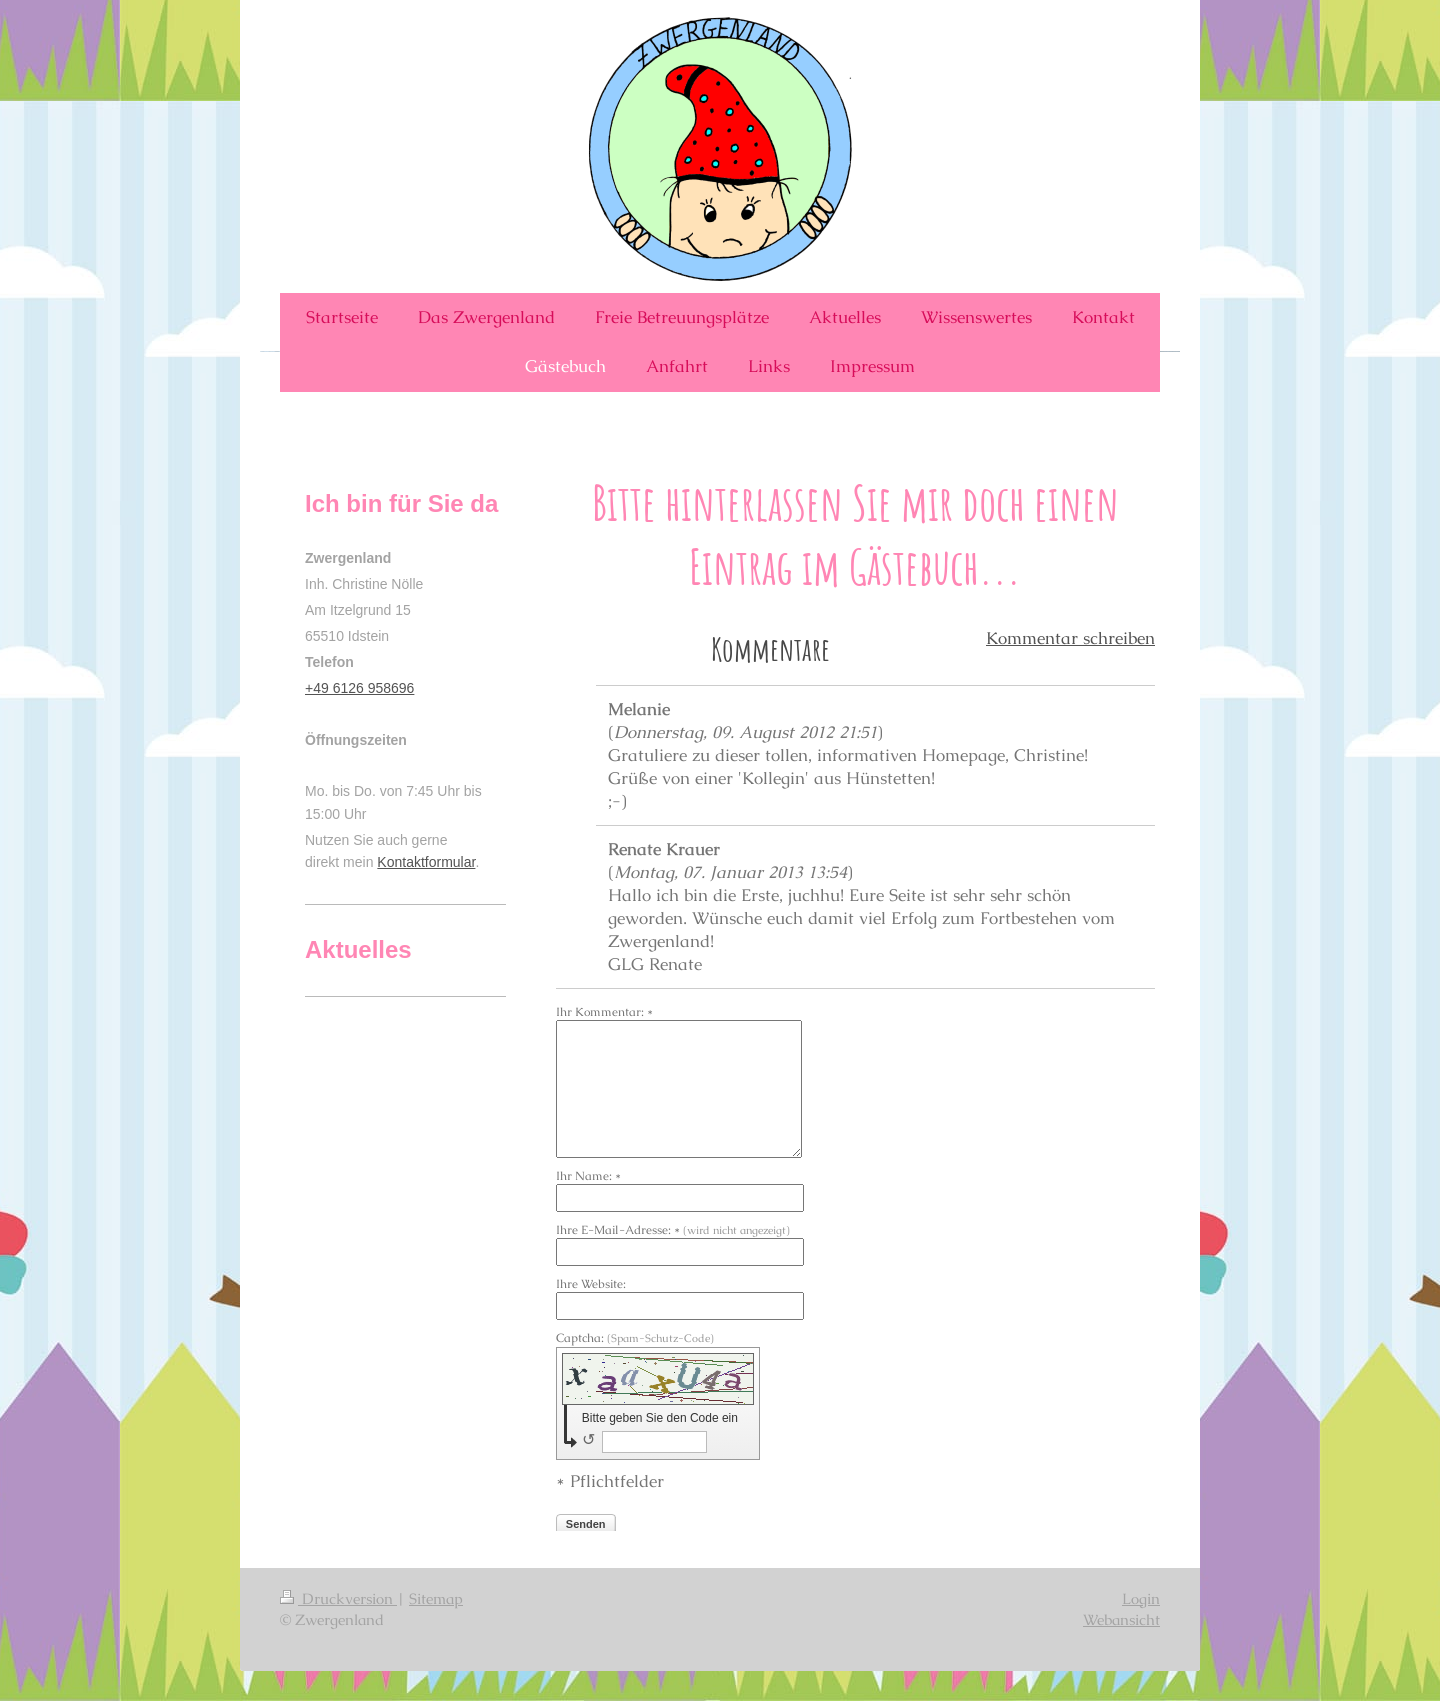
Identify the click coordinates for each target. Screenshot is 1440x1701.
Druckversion (338, 1598)
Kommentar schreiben (1070, 638)
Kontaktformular (426, 862)
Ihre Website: (591, 1284)
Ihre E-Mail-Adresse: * (673, 1230)
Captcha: (635, 1338)
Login (1141, 1598)
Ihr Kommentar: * (604, 1012)
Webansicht (1121, 1619)
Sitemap (436, 1598)
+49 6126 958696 (359, 688)
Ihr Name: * (588, 1176)
